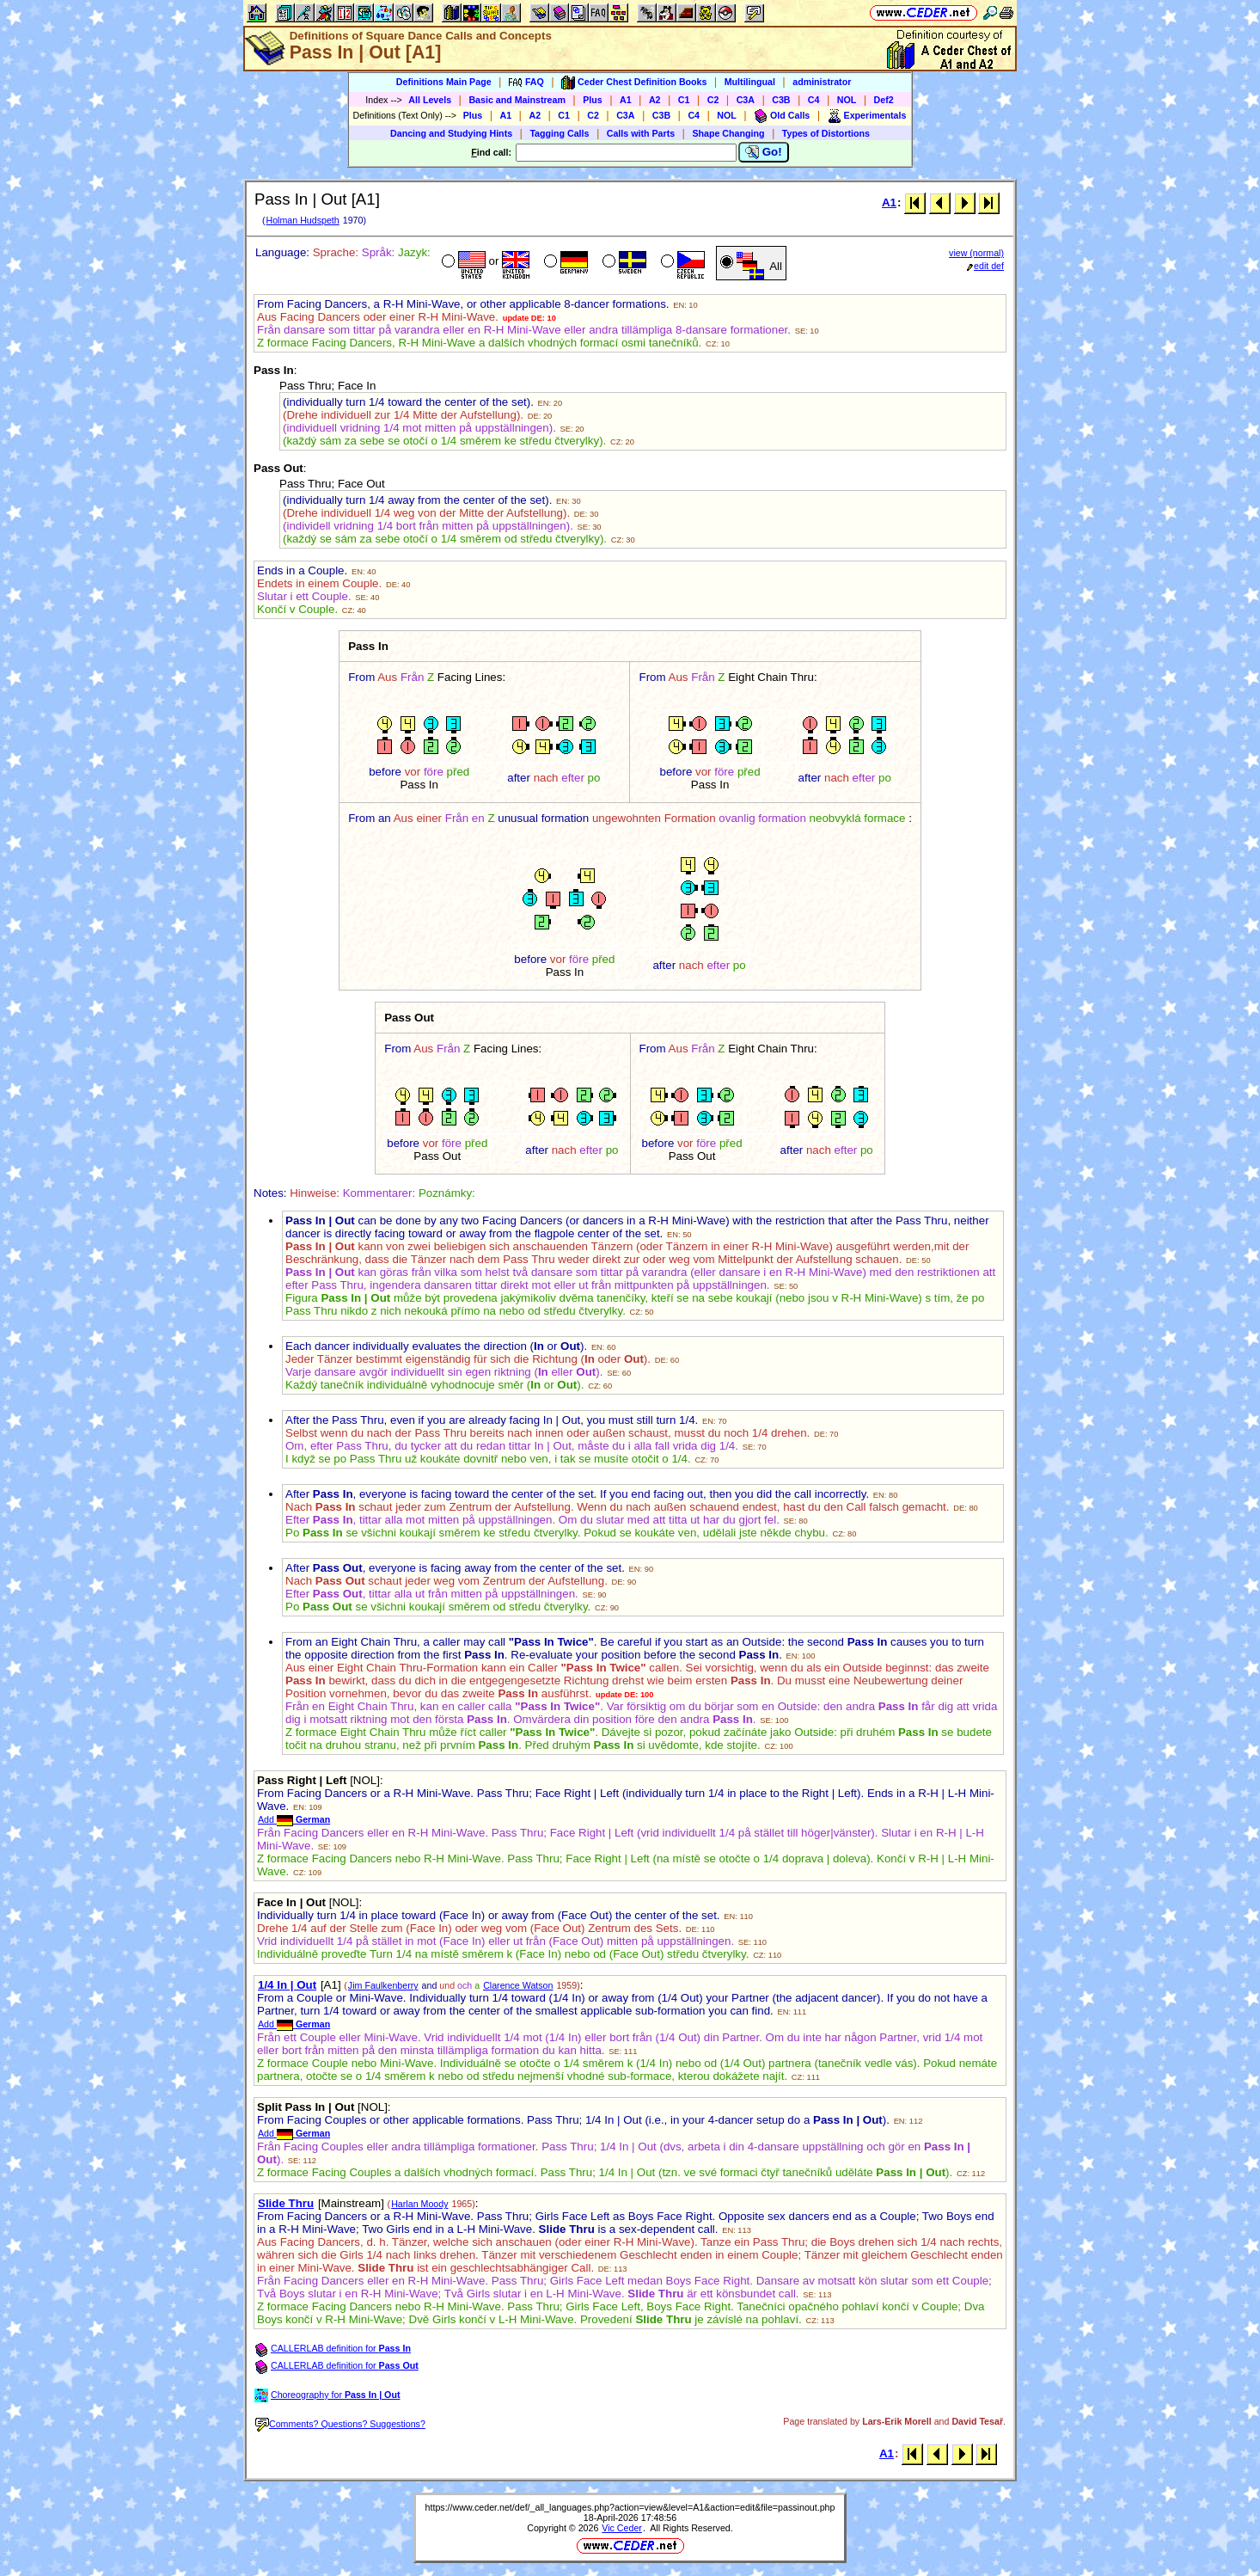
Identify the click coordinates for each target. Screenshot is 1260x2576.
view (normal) (976, 253)
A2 (655, 100)
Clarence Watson (518, 1985)
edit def (985, 266)
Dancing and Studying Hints (451, 133)
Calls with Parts (641, 133)
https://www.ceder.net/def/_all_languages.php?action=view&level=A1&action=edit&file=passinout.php (630, 2507)
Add (294, 1819)
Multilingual (750, 82)
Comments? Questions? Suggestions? (340, 2424)
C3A (746, 100)
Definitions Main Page (444, 82)
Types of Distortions (826, 133)
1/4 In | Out (287, 1984)
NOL (847, 100)
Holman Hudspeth (302, 220)
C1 (684, 100)
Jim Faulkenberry (383, 1985)
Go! (763, 152)
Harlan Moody (419, 2204)
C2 (713, 100)
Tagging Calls (559, 133)
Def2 (884, 100)
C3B (781, 100)
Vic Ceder (622, 2528)
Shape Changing (728, 133)
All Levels (429, 100)
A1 (626, 100)
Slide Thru (286, 2203)
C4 (814, 100)
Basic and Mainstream (517, 100)
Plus (592, 100)
